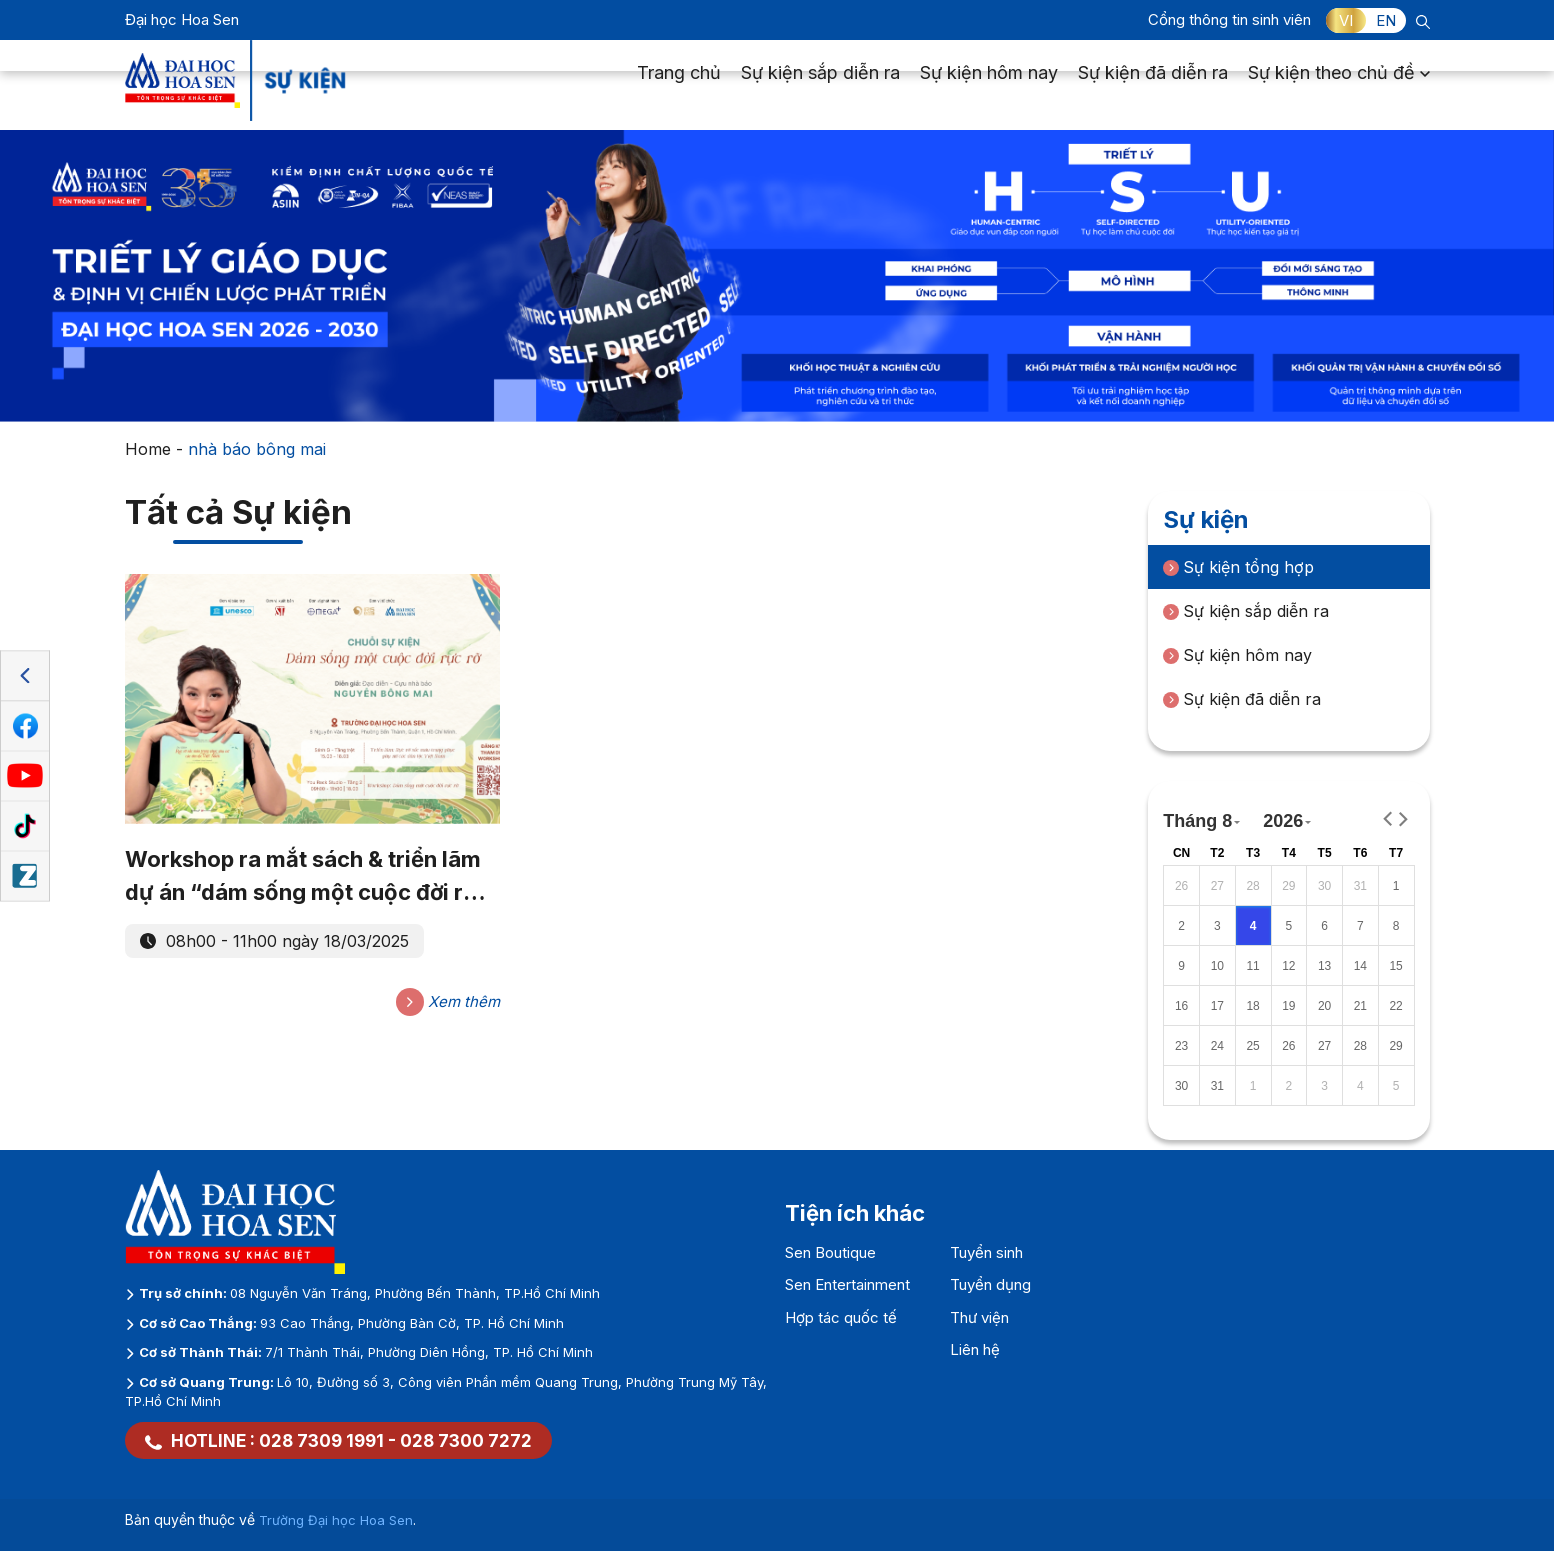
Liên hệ (975, 1349)
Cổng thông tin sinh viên (1229, 19)
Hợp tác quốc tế (841, 1317)
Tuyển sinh (986, 1252)
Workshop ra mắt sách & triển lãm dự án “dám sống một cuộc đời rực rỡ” (308, 877)
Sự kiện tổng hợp (1238, 567)
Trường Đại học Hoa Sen (336, 1520)
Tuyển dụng (990, 1284)
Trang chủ (679, 85)
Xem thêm (448, 1002)
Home (148, 449)
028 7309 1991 (321, 1441)
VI (1346, 20)
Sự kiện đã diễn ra (1153, 85)
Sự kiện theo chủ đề (1339, 85)
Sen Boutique (830, 1252)
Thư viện (979, 1317)
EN (1386, 20)
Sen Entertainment (847, 1284)
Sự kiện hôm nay (989, 85)
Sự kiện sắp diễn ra (820, 85)
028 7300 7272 (466, 1441)
